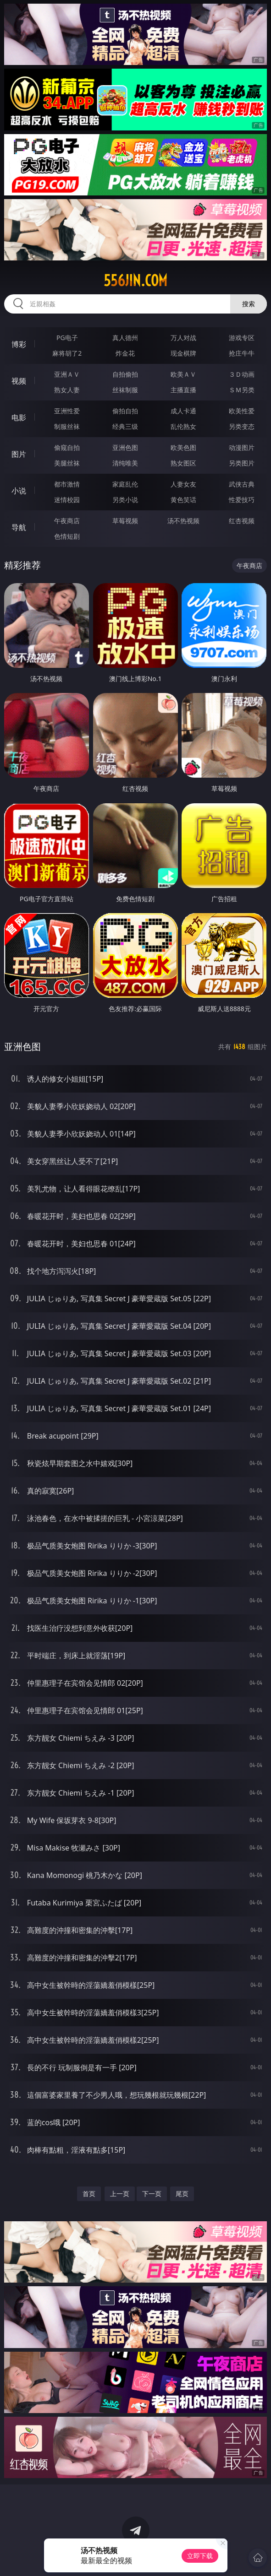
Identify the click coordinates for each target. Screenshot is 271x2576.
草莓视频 (125, 520)
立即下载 (200, 2555)
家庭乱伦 (125, 484)
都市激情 (67, 484)
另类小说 (125, 499)
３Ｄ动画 (241, 374)
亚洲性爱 (67, 410)
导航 (18, 527)
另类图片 (241, 463)
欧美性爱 (241, 410)
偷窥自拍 (67, 447)
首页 (89, 2193)
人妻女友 (183, 484)
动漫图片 (241, 447)
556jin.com (135, 280)
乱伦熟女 (183, 426)
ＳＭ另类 (241, 389)
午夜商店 (67, 520)
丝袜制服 (125, 389)
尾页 (182, 2193)
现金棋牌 (183, 353)
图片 (18, 454)
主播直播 (183, 389)
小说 (18, 491)
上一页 (119, 2193)
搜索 (248, 303)
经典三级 (125, 426)
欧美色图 (183, 447)
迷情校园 (67, 499)
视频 (18, 381)
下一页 (151, 2193)
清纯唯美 (125, 463)
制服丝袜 (67, 426)
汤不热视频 (183, 520)
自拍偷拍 (125, 374)
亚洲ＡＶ (67, 374)
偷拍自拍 (125, 410)
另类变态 (241, 426)
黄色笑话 (183, 499)
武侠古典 (241, 484)
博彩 (18, 344)
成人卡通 (183, 410)
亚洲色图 (125, 447)
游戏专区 (241, 337)
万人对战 (183, 337)
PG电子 (67, 337)
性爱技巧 (241, 499)
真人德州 (125, 337)
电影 (18, 417)
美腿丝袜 (67, 463)
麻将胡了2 (67, 353)
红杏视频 (241, 520)
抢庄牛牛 (241, 353)
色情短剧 (67, 536)
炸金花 (125, 353)
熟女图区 (183, 463)
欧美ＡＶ (183, 374)
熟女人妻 (67, 389)
